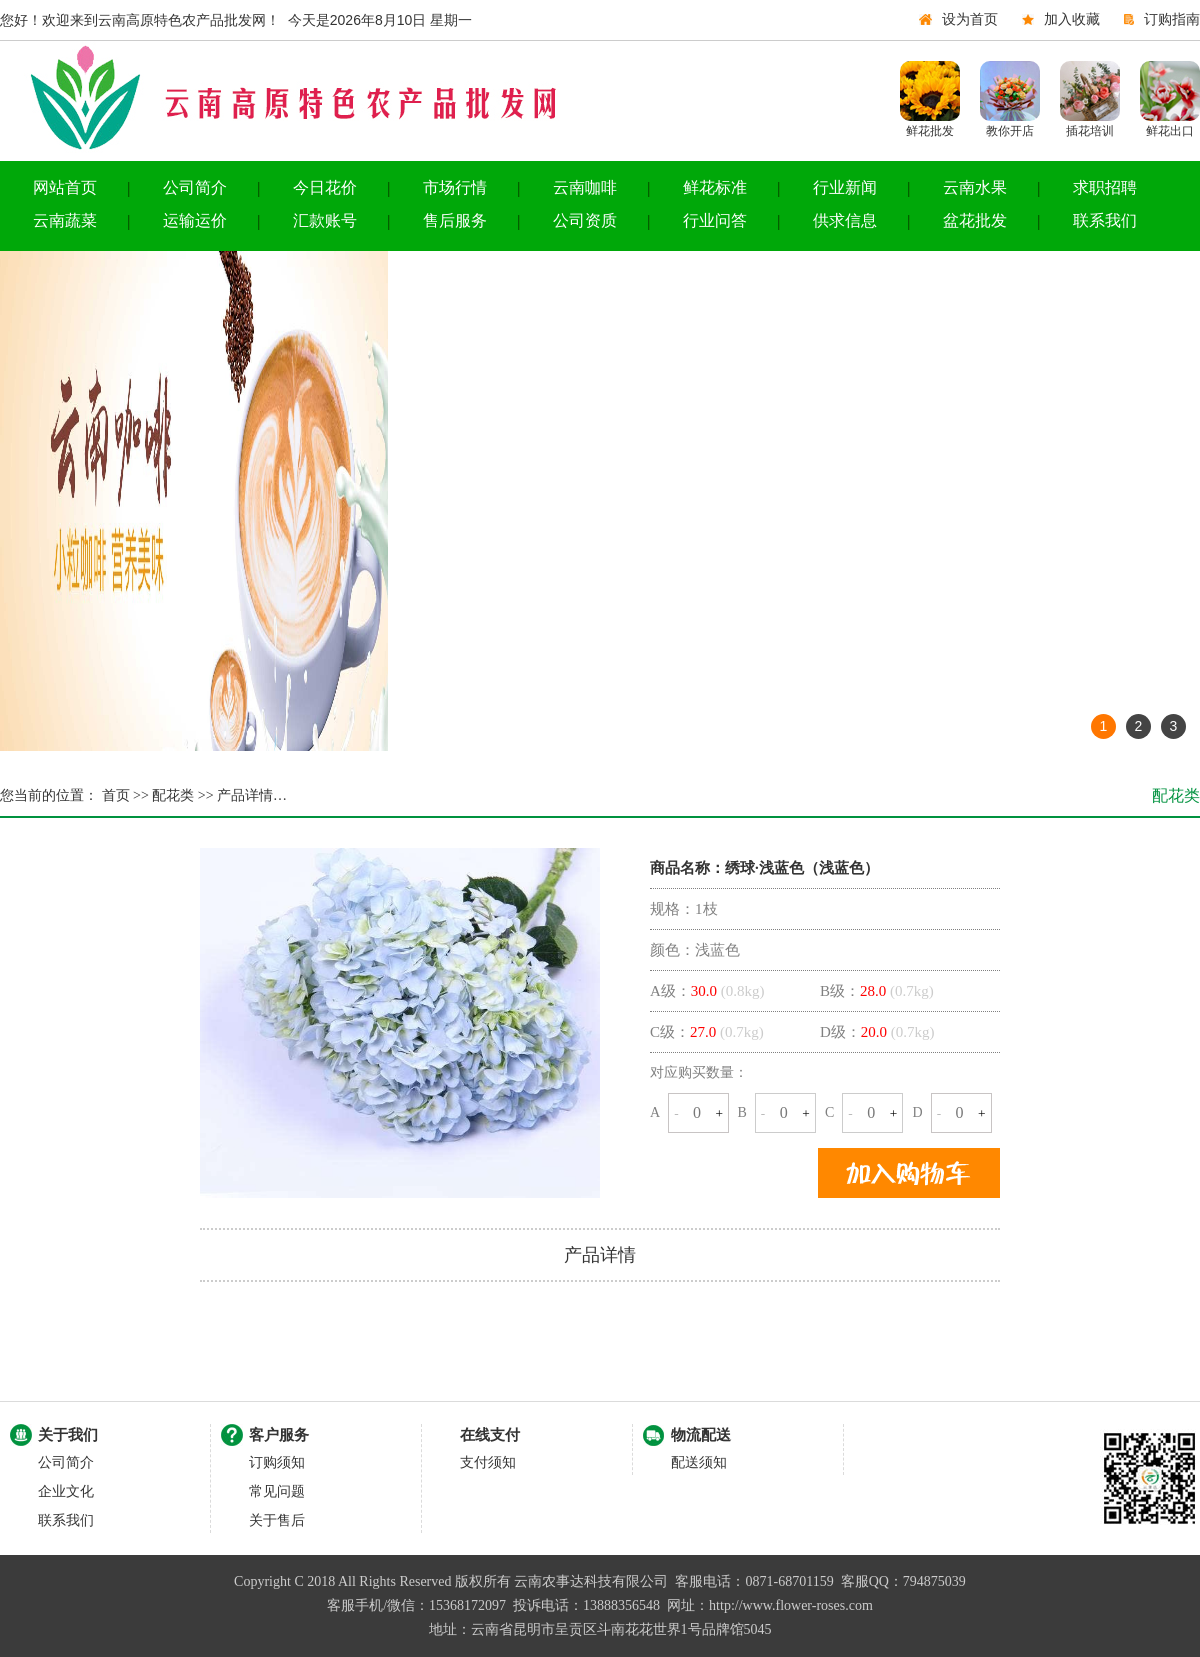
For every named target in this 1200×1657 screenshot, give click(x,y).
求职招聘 (1105, 187)
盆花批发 (975, 220)
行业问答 (715, 220)
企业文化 (66, 1491)
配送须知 (699, 1462)
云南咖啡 (585, 187)
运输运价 (195, 220)
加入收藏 (1072, 19)
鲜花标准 (715, 187)
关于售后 (277, 1520)
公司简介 (195, 187)
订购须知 (277, 1462)
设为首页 (970, 19)
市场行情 (455, 187)
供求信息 (845, 220)
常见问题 (277, 1491)
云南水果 (975, 187)
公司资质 (585, 220)
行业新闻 (845, 187)
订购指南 (1172, 19)
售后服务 (455, 220)
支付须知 (488, 1462)
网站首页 (65, 187)
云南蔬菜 (65, 220)
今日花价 (325, 187)
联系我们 (1105, 220)
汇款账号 (325, 220)
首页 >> (123, 795)
